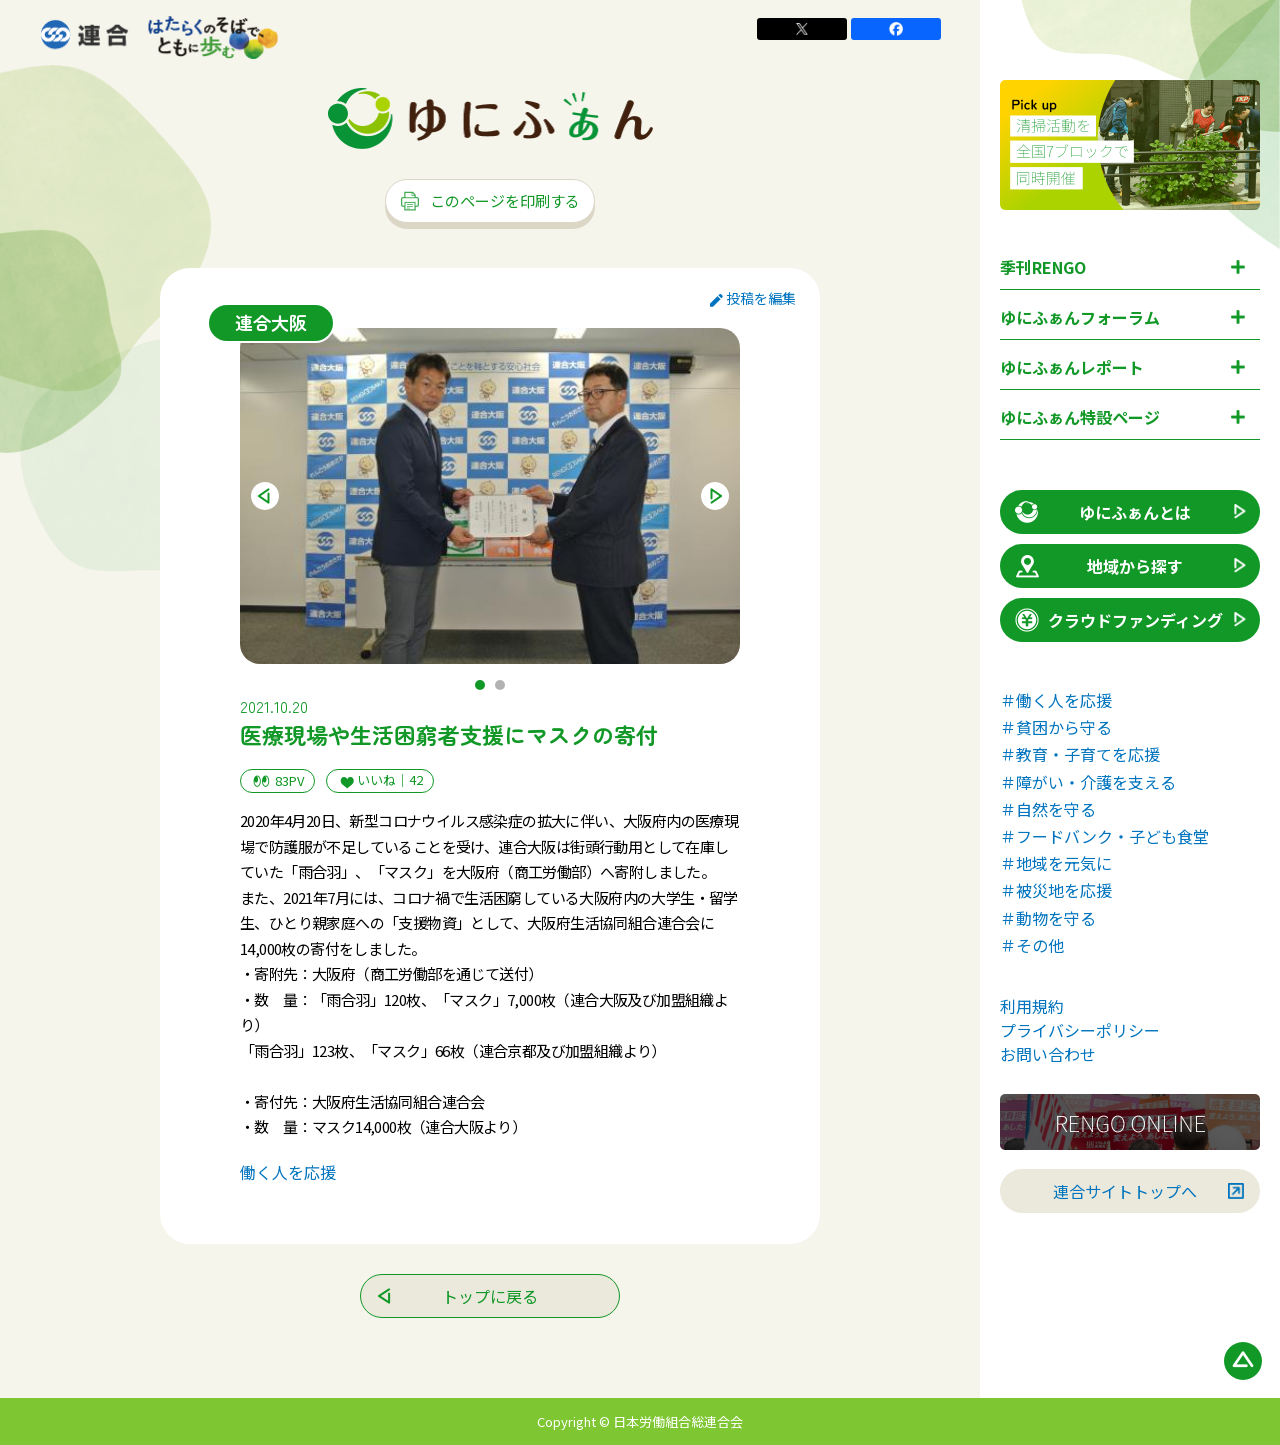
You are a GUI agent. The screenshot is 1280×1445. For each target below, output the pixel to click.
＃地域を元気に (1056, 863)
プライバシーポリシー (1080, 1030)
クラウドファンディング (1117, 620)
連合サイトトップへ (1125, 1191)
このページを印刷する (490, 200)
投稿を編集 (753, 298)
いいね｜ (380, 780)
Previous (265, 496)
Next (715, 496)
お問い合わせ (1048, 1054)
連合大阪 (271, 322)
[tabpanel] (490, 496)
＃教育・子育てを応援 (1080, 754)
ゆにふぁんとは (1101, 512)
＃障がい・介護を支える (1088, 782)
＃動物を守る (1048, 918)
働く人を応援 (288, 1172)
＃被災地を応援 (1056, 890)
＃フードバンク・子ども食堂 (1104, 836)
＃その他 (1032, 945)
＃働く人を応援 (1056, 700)
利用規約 (1032, 1006)
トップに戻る (490, 1296)
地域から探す (1097, 566)
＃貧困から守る (1056, 727)
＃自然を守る (1048, 809)
